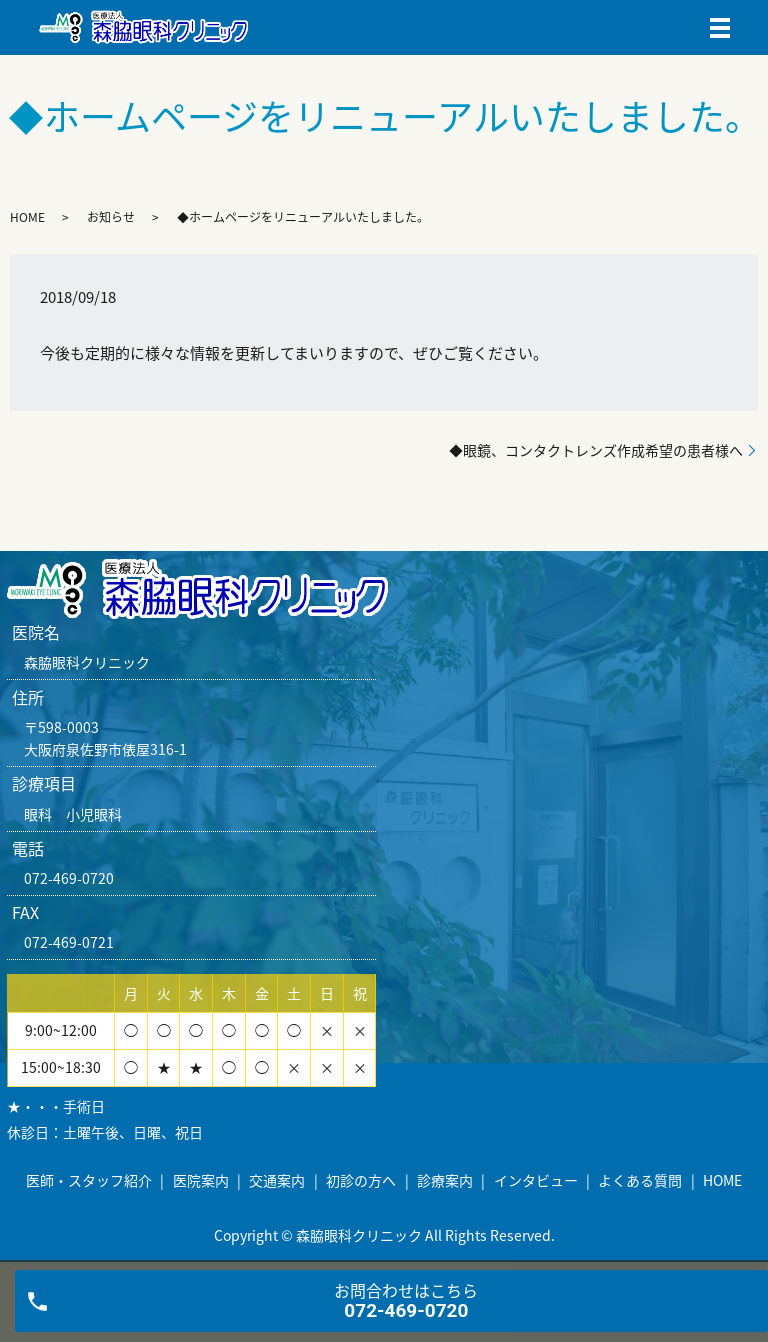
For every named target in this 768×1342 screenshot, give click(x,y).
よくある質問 (640, 1180)
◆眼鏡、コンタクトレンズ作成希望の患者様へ (596, 450)
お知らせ (111, 217)
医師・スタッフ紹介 (89, 1180)
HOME (27, 217)
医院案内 (201, 1180)
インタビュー (536, 1180)
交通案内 (277, 1180)
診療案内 (445, 1180)
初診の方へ (361, 1180)
